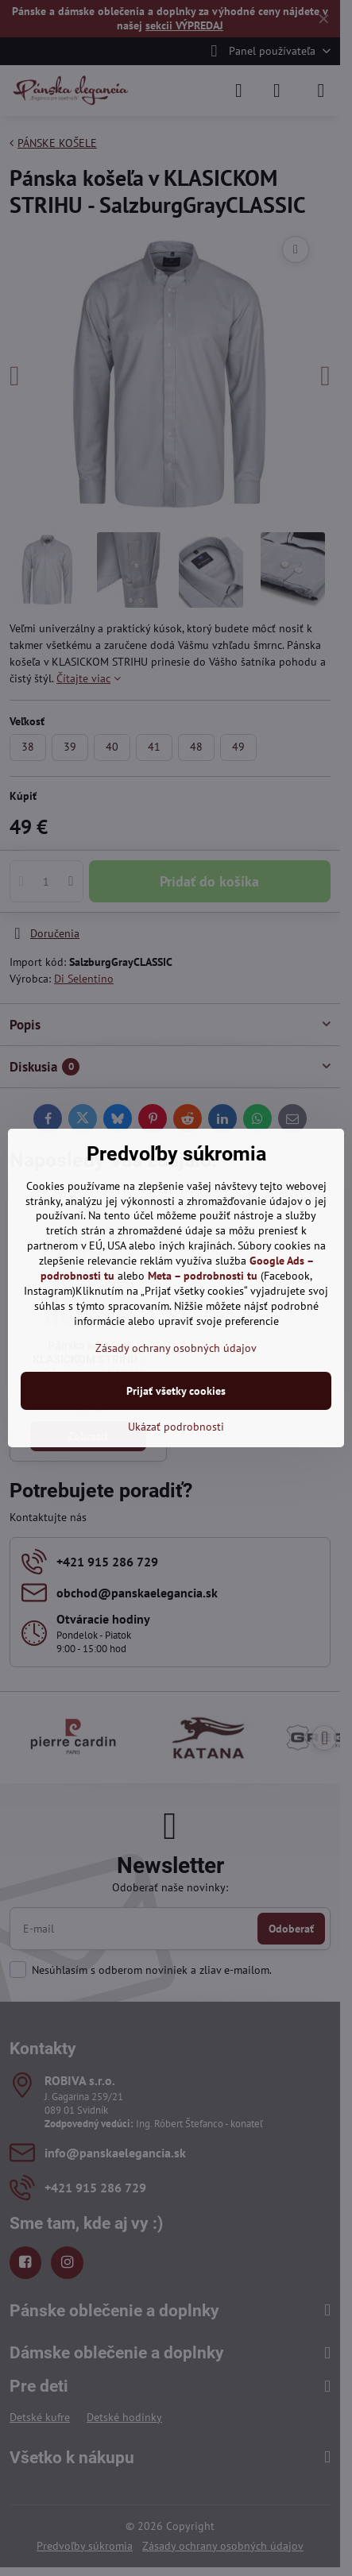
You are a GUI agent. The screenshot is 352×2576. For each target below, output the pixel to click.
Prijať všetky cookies (176, 1391)
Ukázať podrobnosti (176, 1426)
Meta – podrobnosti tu (202, 1276)
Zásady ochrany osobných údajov (176, 1348)
